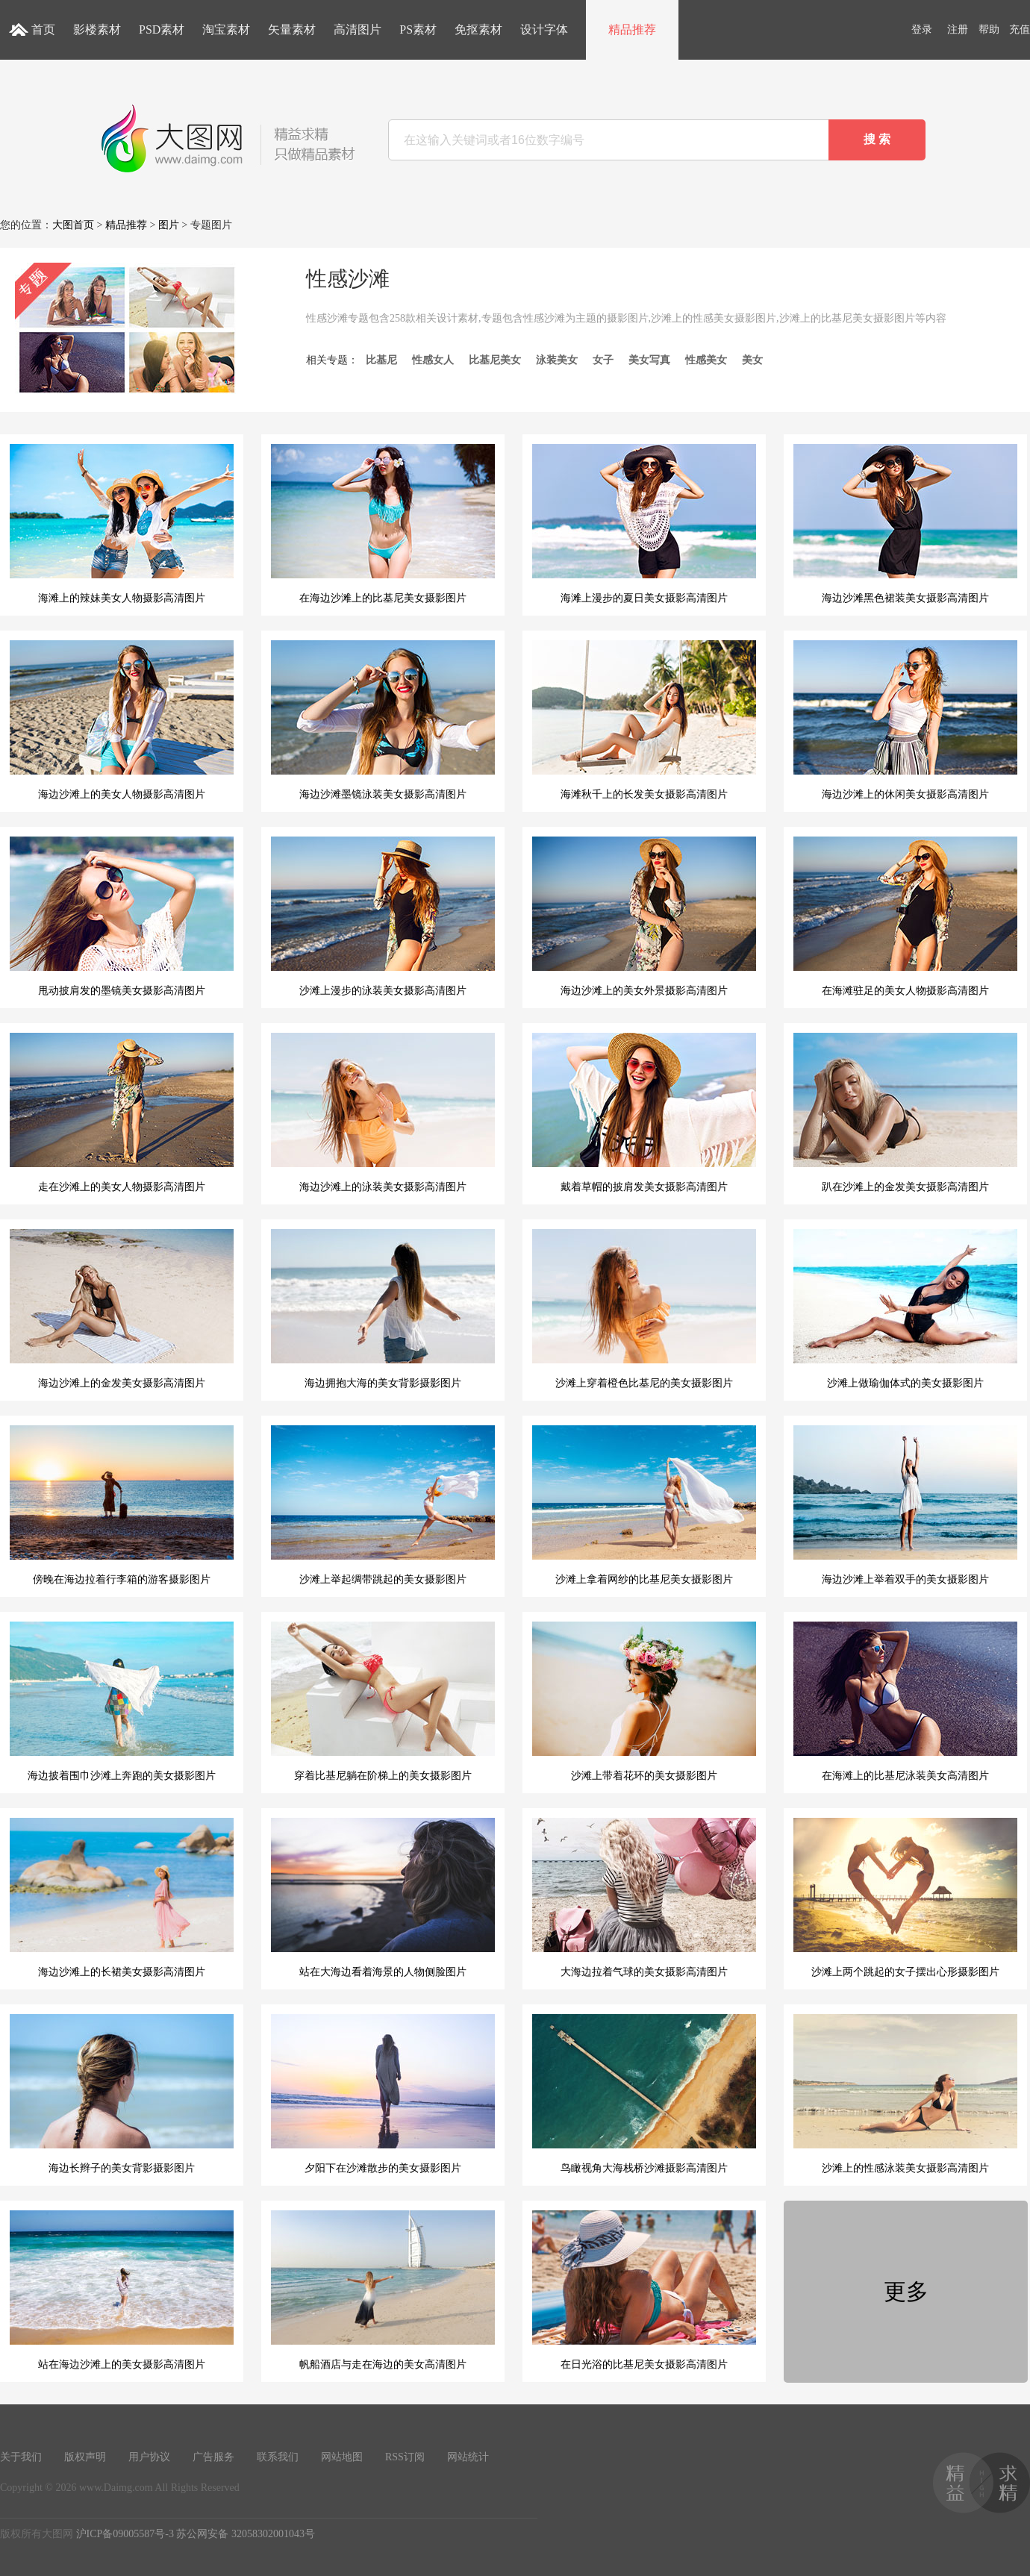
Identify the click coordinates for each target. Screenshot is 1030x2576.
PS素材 (418, 29)
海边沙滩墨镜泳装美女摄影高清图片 (383, 720)
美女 (752, 360)
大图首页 (73, 225)
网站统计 (468, 2457)
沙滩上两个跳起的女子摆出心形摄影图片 (905, 1898)
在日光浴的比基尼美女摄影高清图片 (644, 2290)
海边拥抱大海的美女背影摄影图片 (383, 1309)
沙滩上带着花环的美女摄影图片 (644, 1701)
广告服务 (213, 2457)
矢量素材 (292, 29)
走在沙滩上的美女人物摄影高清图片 (122, 1112)
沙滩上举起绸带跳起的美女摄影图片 (383, 1505)
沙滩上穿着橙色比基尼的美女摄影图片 (644, 1309)
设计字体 (544, 29)
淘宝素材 (226, 29)
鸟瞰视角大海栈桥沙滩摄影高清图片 (644, 2094)
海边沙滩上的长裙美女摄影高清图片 (122, 1898)
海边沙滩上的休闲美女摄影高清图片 (905, 720)
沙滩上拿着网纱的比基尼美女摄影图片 (644, 1505)
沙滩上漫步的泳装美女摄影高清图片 (383, 916)
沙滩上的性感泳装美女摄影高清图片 (905, 2094)
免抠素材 (478, 29)
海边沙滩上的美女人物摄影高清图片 (122, 720)
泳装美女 (557, 360)
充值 (1019, 29)
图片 (168, 225)
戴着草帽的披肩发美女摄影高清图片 (644, 1112)
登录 (921, 29)
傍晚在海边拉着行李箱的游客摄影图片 (122, 1505)
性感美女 (706, 360)
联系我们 (278, 2457)
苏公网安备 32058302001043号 (245, 2533)
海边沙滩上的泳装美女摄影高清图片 (383, 1112)
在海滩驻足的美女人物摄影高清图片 (905, 916)
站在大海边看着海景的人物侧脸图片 (383, 1898)
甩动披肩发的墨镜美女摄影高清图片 (122, 916)
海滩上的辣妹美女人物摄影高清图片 (122, 524)
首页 (43, 29)
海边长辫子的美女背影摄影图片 (122, 2094)
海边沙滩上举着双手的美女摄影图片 (905, 1505)
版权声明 (85, 2457)
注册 (957, 29)
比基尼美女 (495, 360)
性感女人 (433, 360)
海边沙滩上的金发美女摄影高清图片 (122, 1309)
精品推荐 (632, 29)
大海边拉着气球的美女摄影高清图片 (644, 1898)
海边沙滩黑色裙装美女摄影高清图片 (905, 524)
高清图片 (357, 29)
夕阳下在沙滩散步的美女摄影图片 (383, 2094)
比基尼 (381, 360)
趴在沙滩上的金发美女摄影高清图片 (905, 1112)
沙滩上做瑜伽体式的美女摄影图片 (905, 1309)
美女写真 (649, 360)
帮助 (988, 29)
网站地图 (342, 2457)
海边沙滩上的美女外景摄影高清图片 (644, 916)
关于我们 (21, 2457)
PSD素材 (161, 29)
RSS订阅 (405, 2457)
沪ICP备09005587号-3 (125, 2533)
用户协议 (149, 2457)
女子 (603, 360)
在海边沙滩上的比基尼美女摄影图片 (383, 524)
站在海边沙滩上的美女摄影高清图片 (122, 2290)
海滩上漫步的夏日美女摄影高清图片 (644, 524)
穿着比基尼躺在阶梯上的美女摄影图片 (383, 1701)
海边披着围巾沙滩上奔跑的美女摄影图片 (122, 1701)
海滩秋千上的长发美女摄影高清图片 (644, 720)
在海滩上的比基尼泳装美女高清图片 (905, 1701)
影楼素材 (97, 29)
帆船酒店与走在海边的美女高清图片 (383, 2290)
